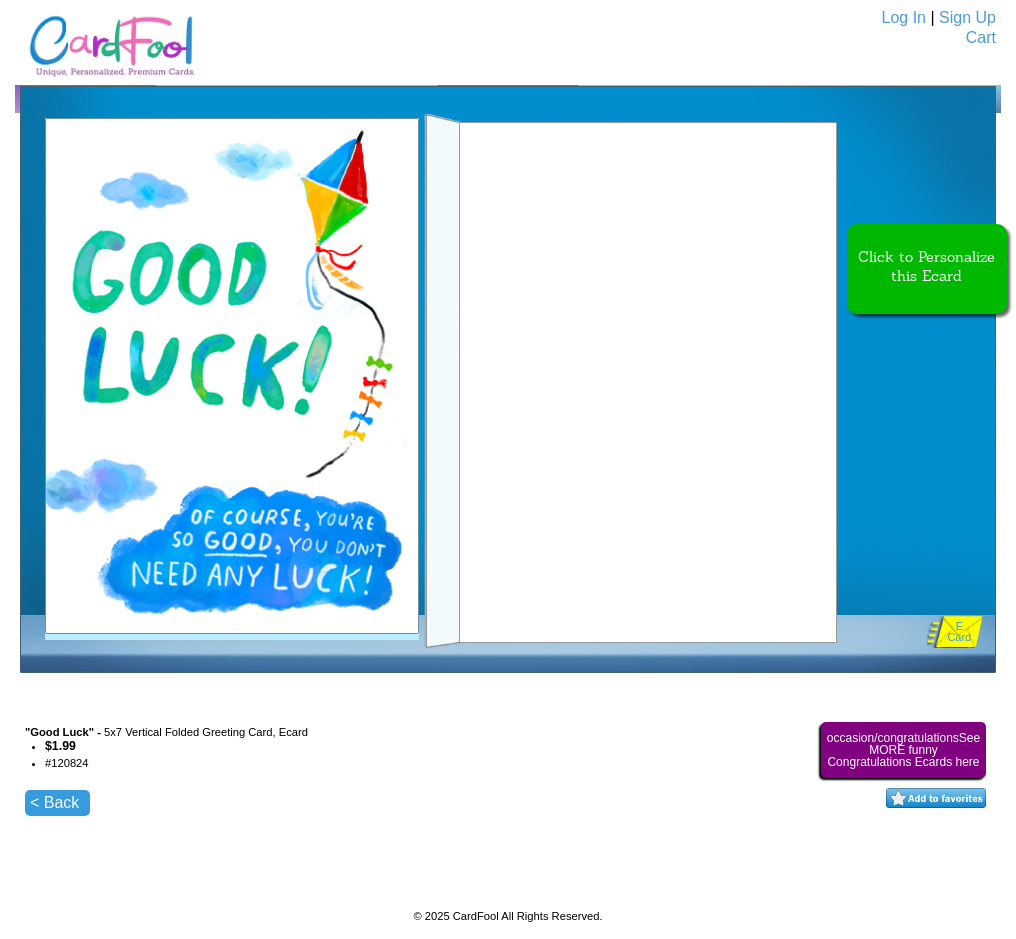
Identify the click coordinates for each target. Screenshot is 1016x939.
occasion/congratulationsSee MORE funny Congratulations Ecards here (903, 750)
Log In (904, 17)
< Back (54, 802)
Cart (981, 37)
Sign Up (967, 17)
